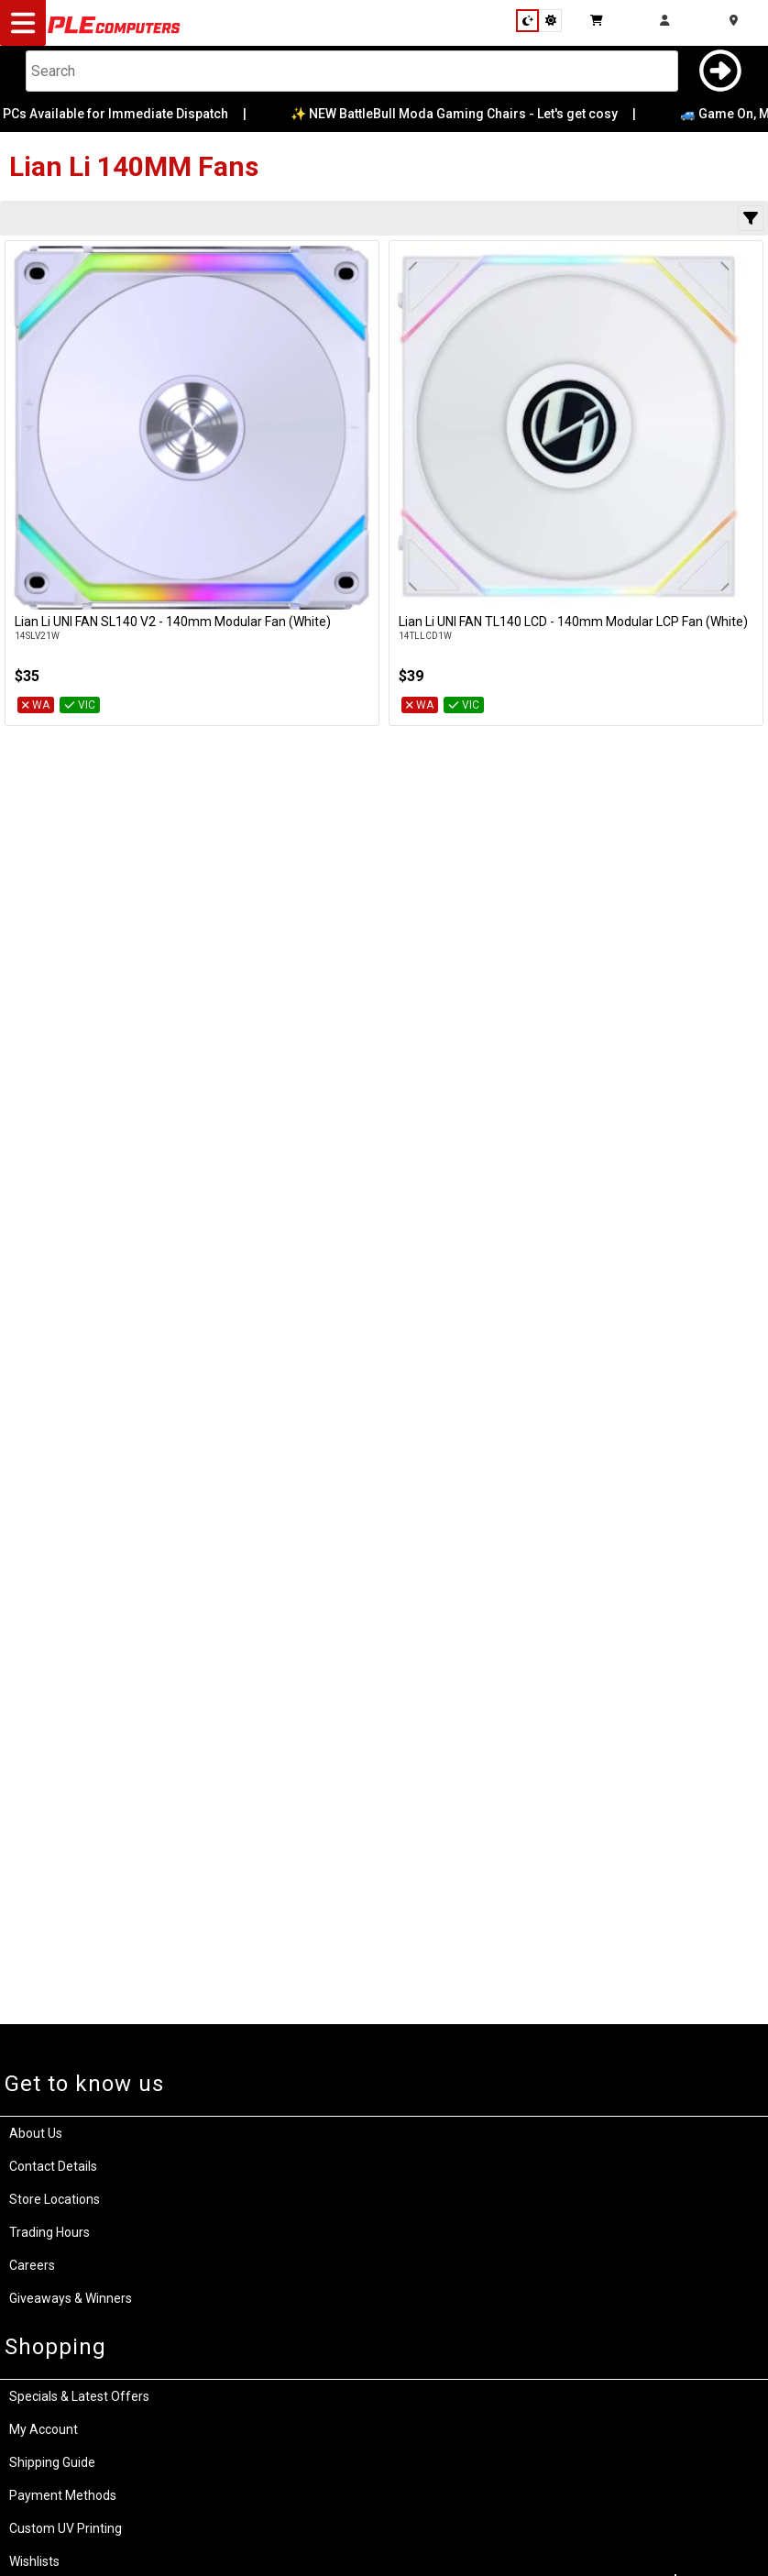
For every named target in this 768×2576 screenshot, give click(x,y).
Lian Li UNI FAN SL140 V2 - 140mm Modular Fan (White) (173, 621)
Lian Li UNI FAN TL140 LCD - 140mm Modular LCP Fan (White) (573, 621)
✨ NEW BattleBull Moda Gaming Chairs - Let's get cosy (467, 113)
